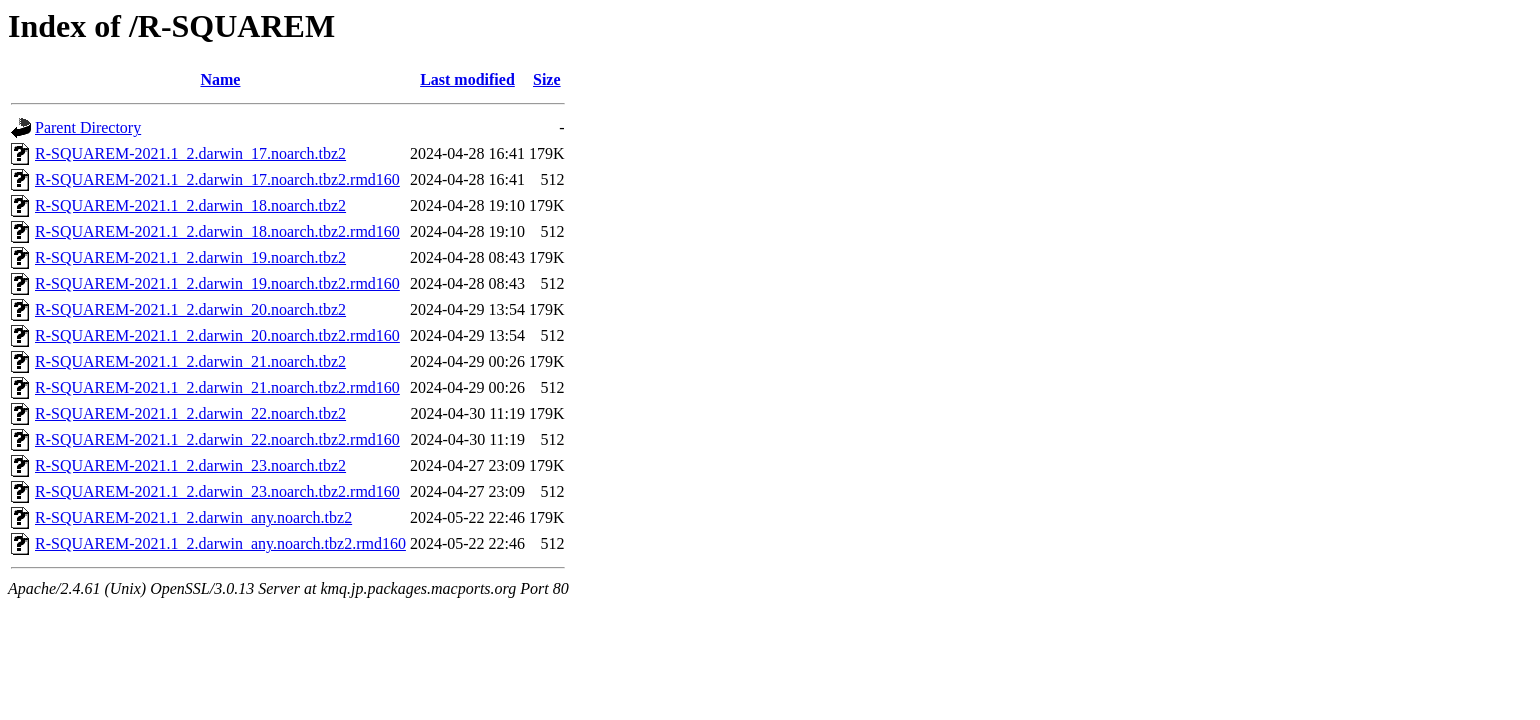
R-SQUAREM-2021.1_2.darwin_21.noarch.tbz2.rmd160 (217, 387)
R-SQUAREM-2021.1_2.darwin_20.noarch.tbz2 (190, 309)
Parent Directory (88, 127)
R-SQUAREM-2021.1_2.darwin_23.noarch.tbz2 (190, 465)
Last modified (467, 79)
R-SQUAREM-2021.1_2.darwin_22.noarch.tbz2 (190, 413)
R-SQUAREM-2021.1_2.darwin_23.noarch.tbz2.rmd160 (217, 491)
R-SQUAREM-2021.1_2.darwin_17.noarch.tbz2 (190, 153)
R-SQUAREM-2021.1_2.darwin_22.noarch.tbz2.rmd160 (217, 439)
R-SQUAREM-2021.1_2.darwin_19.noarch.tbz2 (190, 257)
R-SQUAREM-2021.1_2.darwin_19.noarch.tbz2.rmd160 (217, 283)
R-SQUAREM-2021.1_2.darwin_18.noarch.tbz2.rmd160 (217, 231)
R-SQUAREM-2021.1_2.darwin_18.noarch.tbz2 (190, 205)
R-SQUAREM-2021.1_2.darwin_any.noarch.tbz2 (193, 517)
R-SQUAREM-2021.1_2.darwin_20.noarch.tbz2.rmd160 (217, 335)
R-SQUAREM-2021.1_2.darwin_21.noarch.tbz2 (190, 361)
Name (220, 79)
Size (547, 79)
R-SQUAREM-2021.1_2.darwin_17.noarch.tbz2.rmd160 (217, 179)
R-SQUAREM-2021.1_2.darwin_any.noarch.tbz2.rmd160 (220, 543)
